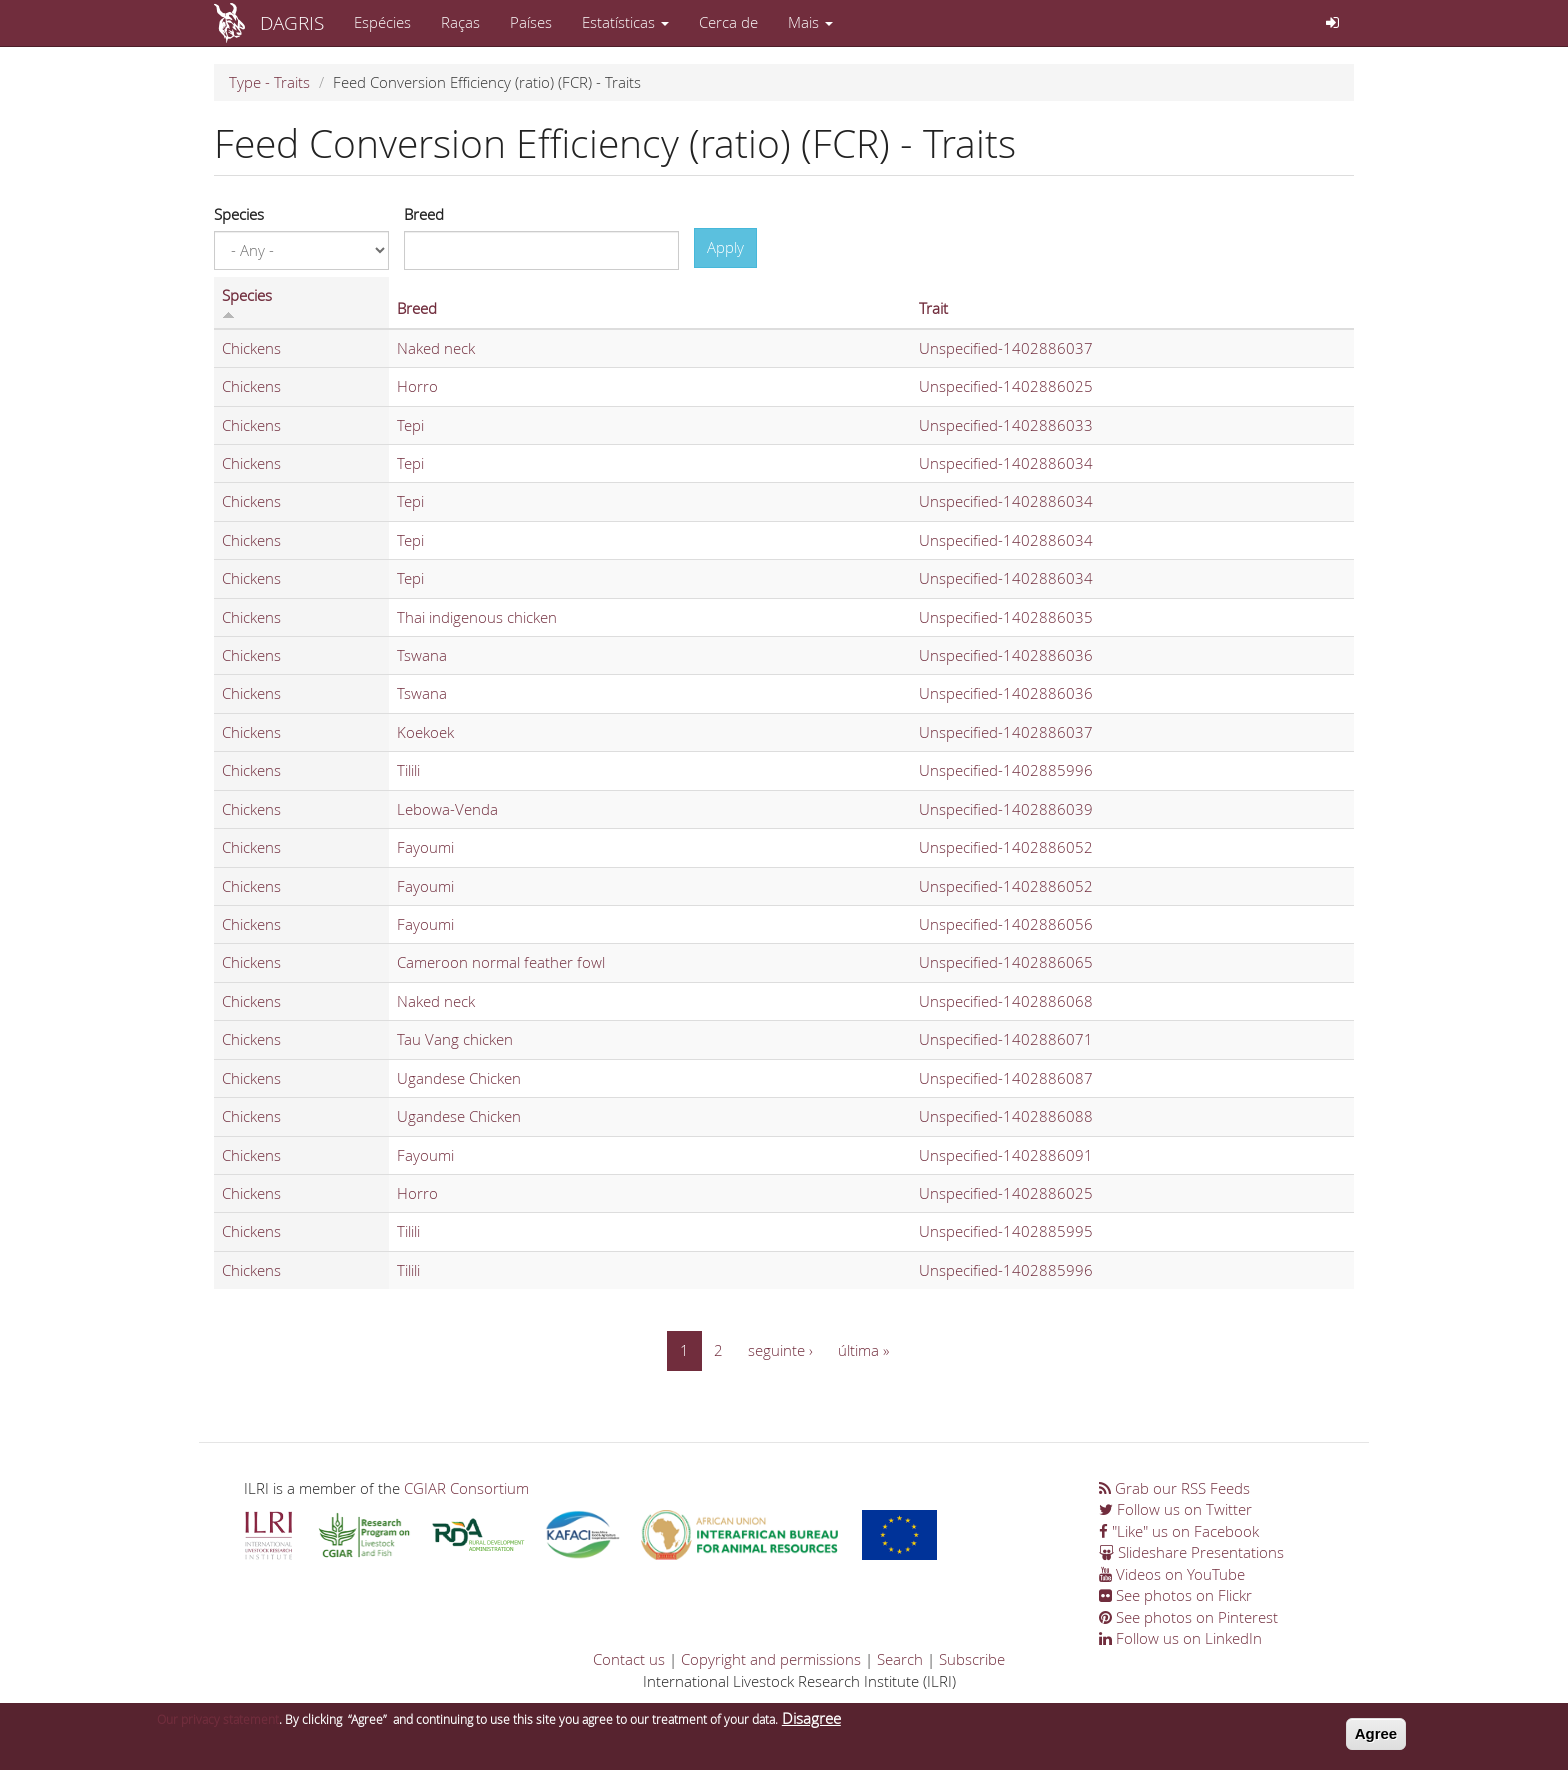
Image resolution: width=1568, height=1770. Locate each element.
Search (900, 1659)
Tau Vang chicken (455, 1039)
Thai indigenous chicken (477, 617)
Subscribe (972, 1659)
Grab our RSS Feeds (1174, 1488)
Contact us (629, 1659)
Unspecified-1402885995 (1006, 1231)
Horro (417, 386)
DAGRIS (292, 22)
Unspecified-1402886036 (1006, 655)
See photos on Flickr (1175, 1595)
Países (531, 22)
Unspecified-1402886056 (1006, 924)
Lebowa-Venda (447, 809)
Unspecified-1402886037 (1006, 348)
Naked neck (436, 348)
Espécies (382, 22)
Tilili (408, 770)
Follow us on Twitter (1175, 1509)
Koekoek (425, 732)
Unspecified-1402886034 (1006, 463)
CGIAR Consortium (466, 1488)
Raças (460, 22)
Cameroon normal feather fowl (501, 962)
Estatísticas (625, 22)
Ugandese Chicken (459, 1078)
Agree (1376, 1739)
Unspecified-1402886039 (1006, 809)
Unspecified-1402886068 (1006, 1001)
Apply (725, 247)
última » (863, 1350)
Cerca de (728, 22)
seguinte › (780, 1350)
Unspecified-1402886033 (1006, 425)
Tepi (410, 425)
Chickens (251, 348)
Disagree (811, 1724)
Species (239, 214)
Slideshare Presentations (1191, 1552)
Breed (424, 214)
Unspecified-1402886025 (1006, 386)
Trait (933, 308)
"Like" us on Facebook (1179, 1531)
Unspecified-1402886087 (1006, 1078)
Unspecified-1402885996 (1006, 770)
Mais (810, 22)
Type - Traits (269, 82)
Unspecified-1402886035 (1006, 617)
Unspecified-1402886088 (1006, 1116)
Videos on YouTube (1172, 1574)
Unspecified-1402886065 (1006, 962)
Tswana (422, 655)
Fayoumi (425, 847)
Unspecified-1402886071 (1006, 1039)
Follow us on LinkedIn (1180, 1638)
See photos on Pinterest (1188, 1617)
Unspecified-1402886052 (1006, 847)
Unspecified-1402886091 (1006, 1155)
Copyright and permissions (771, 1659)
